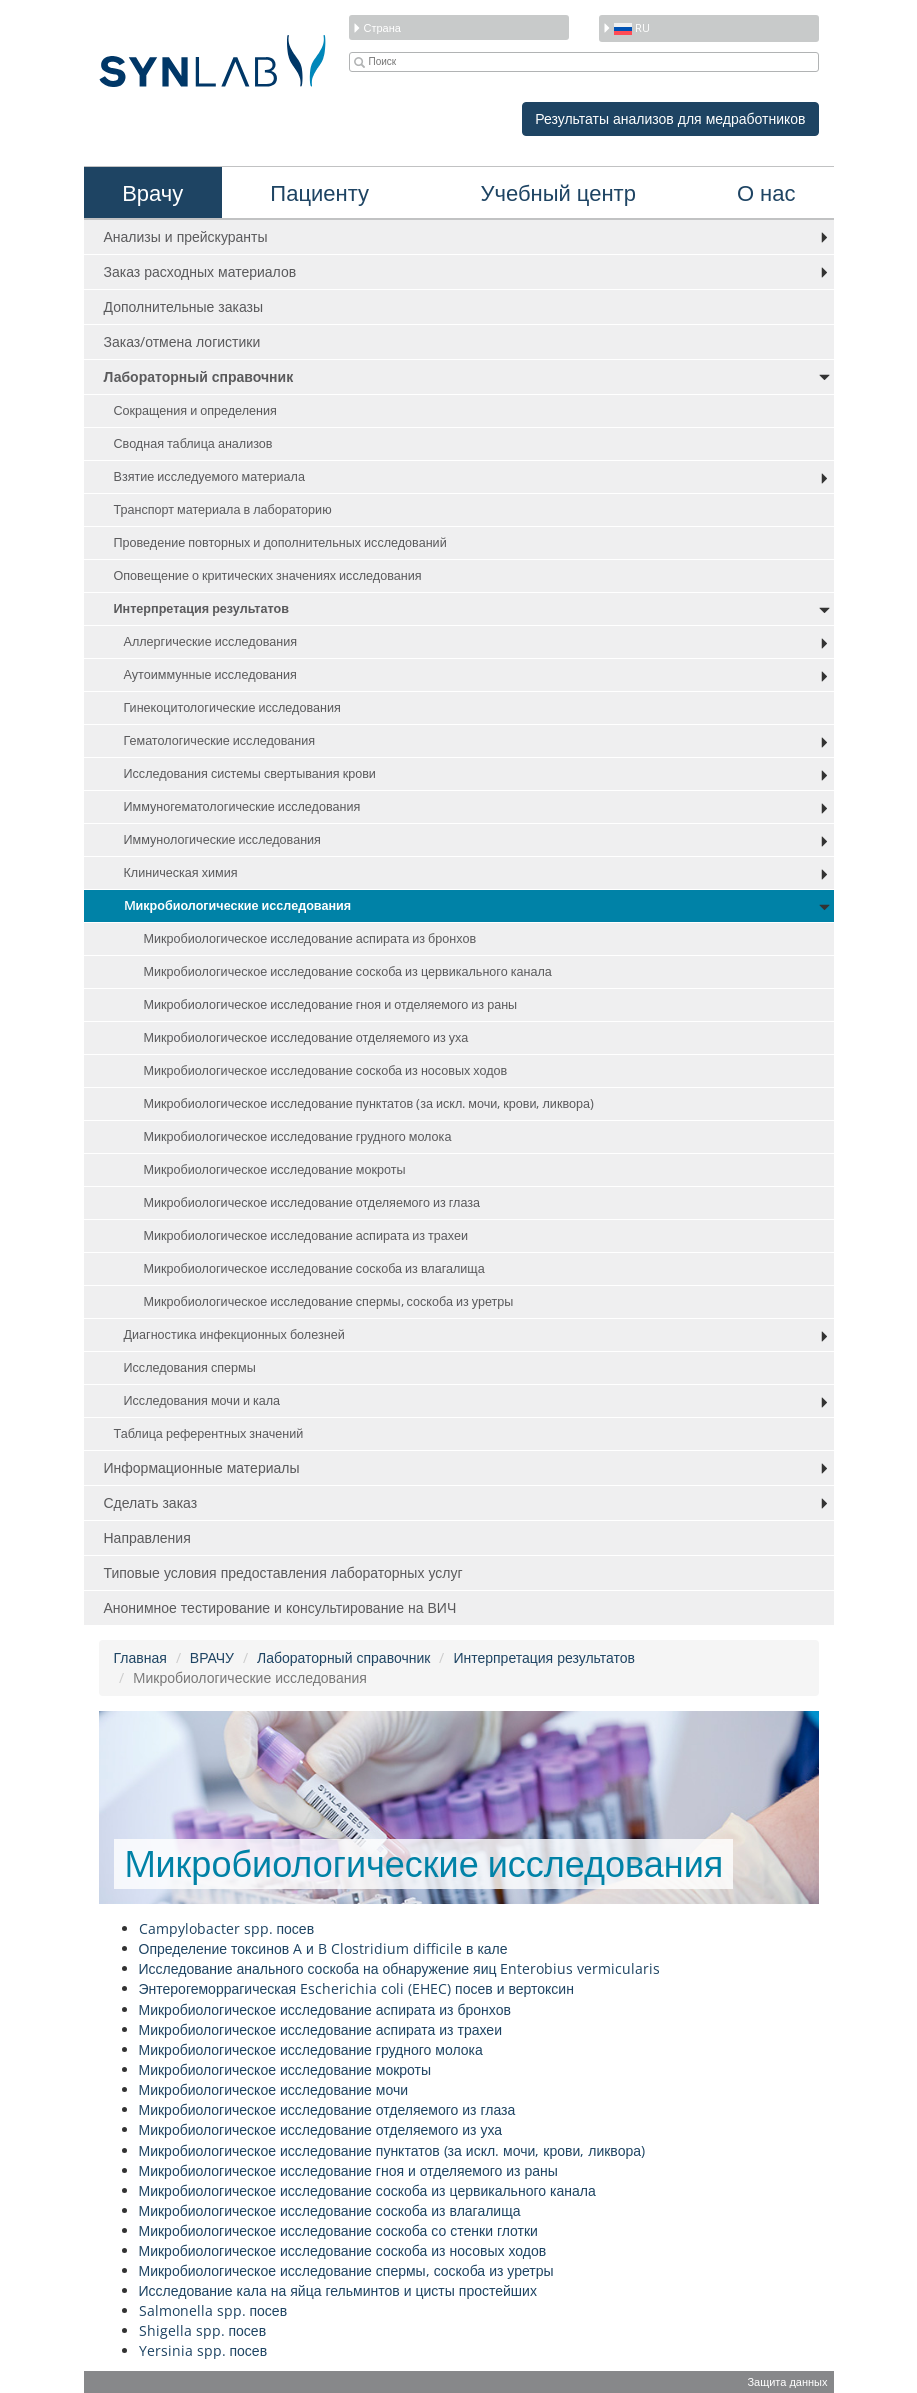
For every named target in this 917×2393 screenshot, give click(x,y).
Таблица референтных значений (209, 1433)
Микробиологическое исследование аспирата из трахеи (306, 1235)
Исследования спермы (190, 1367)
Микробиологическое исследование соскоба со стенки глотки (338, 2230)
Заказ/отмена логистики (182, 341)
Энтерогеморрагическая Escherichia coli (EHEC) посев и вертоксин (356, 1988)
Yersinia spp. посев (203, 2350)
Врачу (152, 192)
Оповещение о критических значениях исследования (268, 575)
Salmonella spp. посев (213, 2310)
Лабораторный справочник (199, 376)
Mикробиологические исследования (238, 905)
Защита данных (787, 2381)
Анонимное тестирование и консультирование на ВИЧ (280, 1607)
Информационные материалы (202, 1467)
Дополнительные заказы (184, 306)
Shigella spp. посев (203, 2330)
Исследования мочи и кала (202, 1400)
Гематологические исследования (220, 740)
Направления (147, 1537)
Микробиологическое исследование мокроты (275, 1169)
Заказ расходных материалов (200, 271)
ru (626, 27)
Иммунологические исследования (222, 839)
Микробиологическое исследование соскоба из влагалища (314, 1268)
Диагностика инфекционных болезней (234, 1334)
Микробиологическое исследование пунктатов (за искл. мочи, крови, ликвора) (369, 1103)
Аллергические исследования (211, 641)
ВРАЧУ (212, 1657)
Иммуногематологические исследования (242, 806)
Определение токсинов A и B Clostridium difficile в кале (323, 1948)
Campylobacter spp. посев (227, 1928)
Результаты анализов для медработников (670, 118)
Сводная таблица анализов (193, 443)
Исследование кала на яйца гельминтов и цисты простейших (338, 2290)
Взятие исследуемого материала (209, 476)
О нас (766, 192)
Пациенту (319, 192)
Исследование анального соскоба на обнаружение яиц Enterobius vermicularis (400, 1968)
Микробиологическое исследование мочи (274, 2089)
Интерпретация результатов (201, 608)
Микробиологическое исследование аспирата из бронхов (310, 938)
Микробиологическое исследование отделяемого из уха (306, 1037)
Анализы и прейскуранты (186, 236)
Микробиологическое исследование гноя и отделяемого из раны (331, 1004)
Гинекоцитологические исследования (232, 707)
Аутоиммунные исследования (210, 674)
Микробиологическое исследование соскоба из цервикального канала (348, 971)
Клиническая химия (181, 872)
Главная (140, 1657)
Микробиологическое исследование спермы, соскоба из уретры (329, 1301)
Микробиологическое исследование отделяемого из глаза (312, 1202)
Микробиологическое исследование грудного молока (298, 1136)
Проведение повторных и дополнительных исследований (280, 542)
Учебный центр (558, 192)
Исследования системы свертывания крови (250, 773)
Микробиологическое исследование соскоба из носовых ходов (326, 1070)
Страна (376, 27)
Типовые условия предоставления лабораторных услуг (283, 1572)
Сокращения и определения (195, 410)
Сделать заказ (151, 1502)
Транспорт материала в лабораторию (223, 509)
